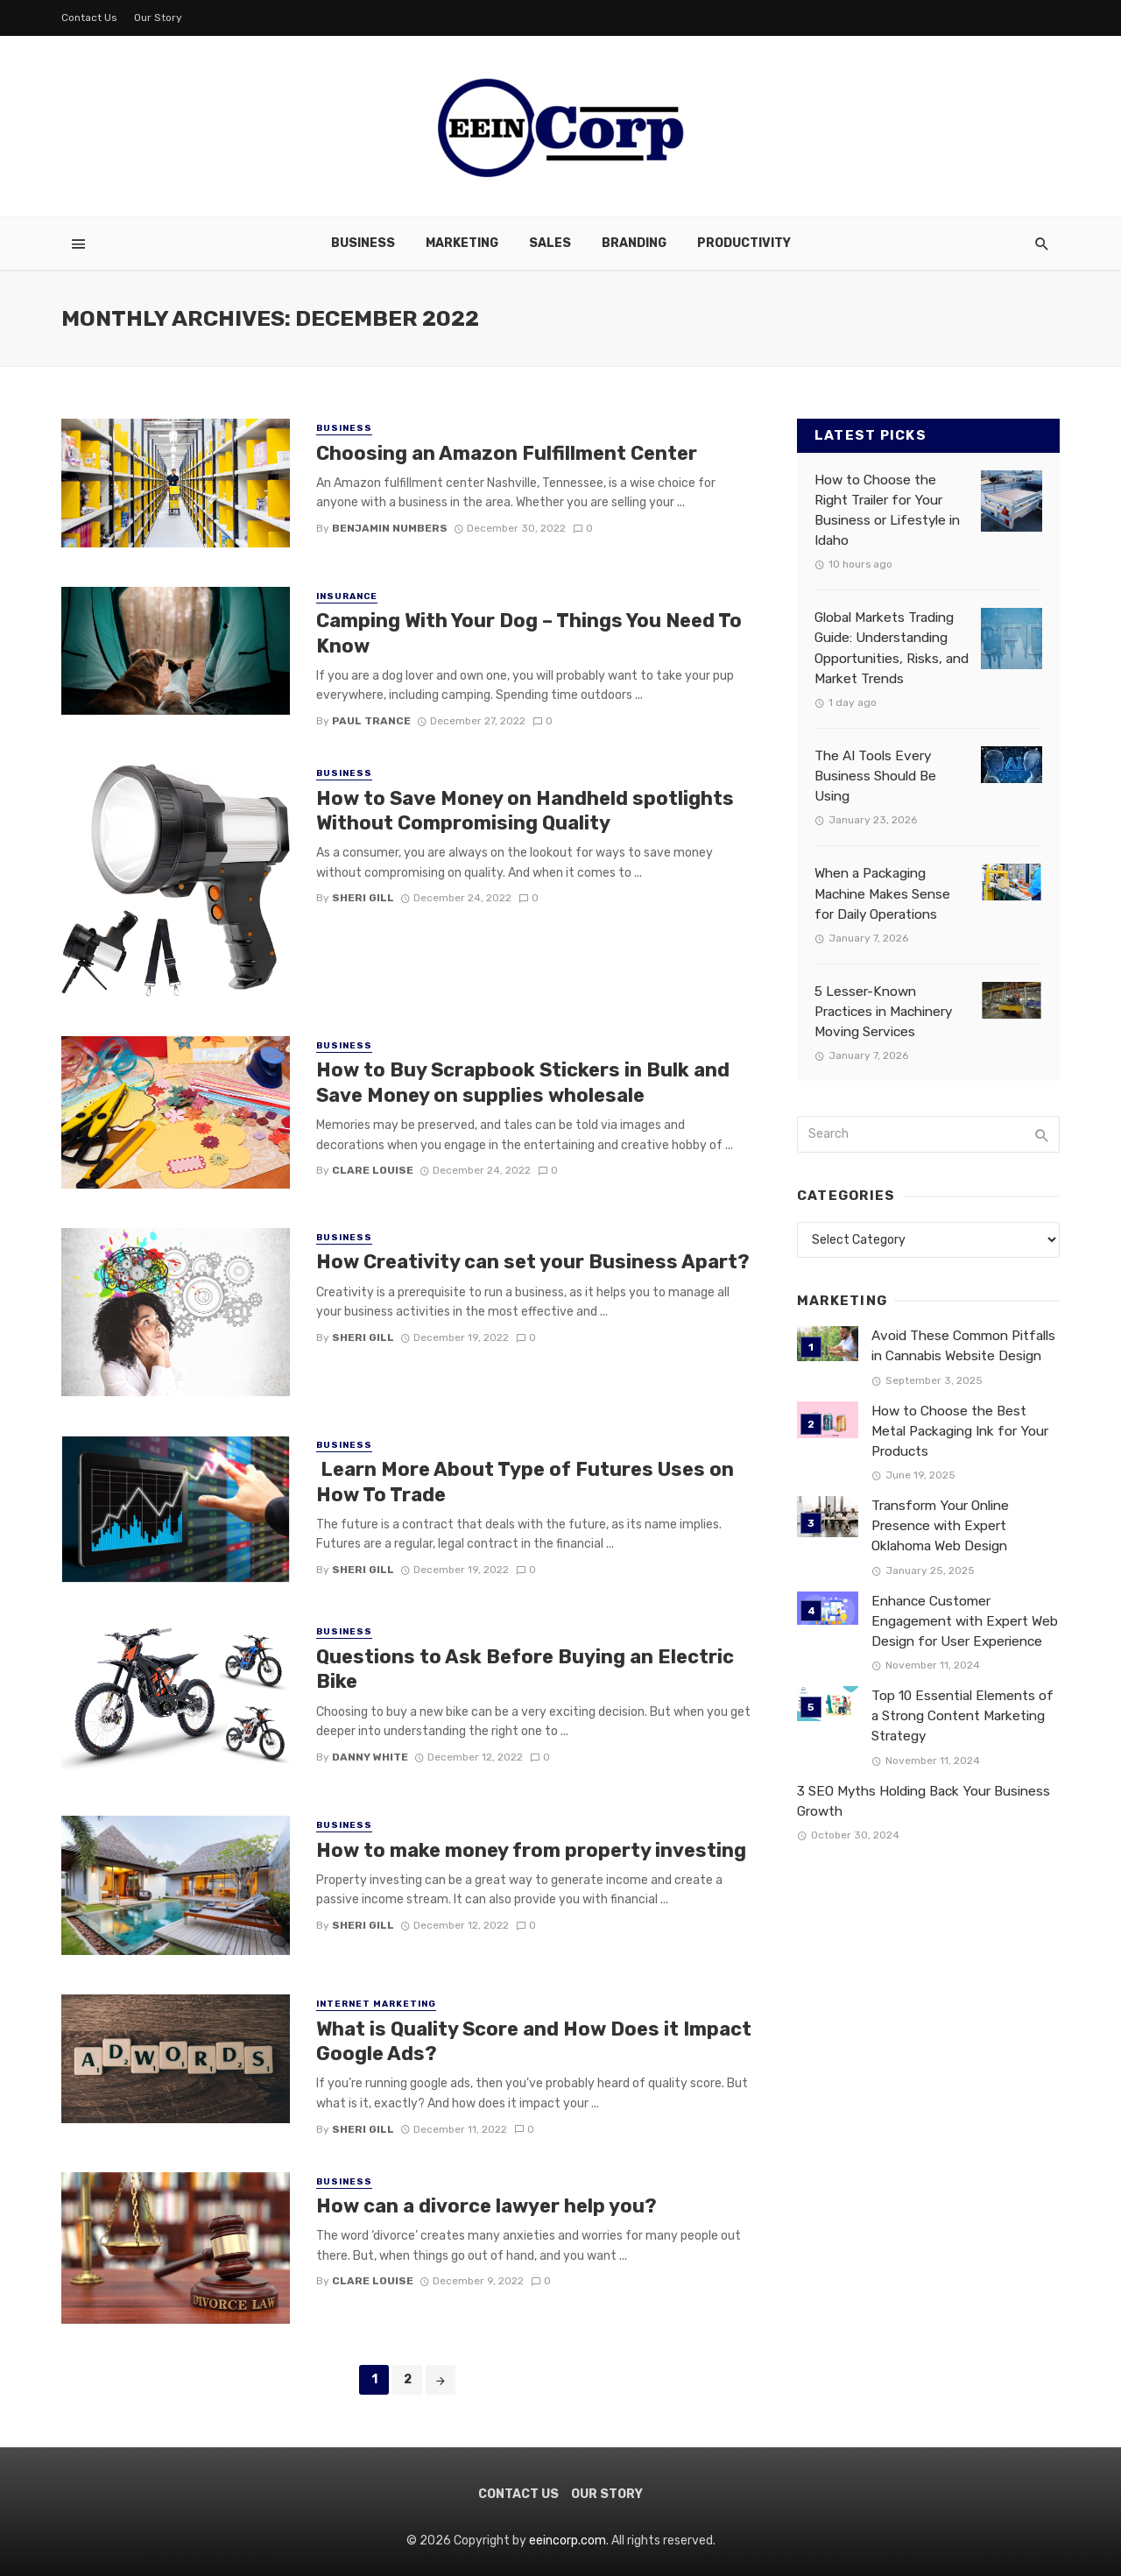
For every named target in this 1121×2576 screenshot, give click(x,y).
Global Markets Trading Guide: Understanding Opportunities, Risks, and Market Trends (891, 648)
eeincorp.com (567, 2540)
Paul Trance (371, 721)
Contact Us (89, 17)
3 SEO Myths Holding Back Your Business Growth (923, 1801)
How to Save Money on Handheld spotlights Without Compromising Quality (525, 810)
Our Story (158, 17)
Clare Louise (372, 1170)
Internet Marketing (376, 2004)
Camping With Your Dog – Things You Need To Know (529, 633)
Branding (634, 243)
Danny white (370, 1757)
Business (363, 243)
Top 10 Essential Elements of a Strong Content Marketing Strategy (962, 1716)
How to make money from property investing (531, 1850)
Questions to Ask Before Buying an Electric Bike (525, 1669)
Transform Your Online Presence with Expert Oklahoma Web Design (940, 1526)
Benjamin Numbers (390, 528)
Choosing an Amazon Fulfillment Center (509, 453)
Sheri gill (363, 898)
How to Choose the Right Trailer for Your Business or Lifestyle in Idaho (887, 510)
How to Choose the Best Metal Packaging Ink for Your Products (959, 1431)
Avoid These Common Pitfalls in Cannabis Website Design (963, 1346)
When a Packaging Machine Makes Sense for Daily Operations (882, 893)
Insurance (346, 596)
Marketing (462, 243)
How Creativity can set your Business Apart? (533, 1262)
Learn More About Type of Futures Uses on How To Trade (525, 1481)
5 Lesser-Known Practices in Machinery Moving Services (883, 1012)
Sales (550, 243)
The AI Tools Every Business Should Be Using (875, 776)
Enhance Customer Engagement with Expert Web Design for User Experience (964, 1621)
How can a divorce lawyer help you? (486, 2206)
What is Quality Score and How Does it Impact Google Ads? (533, 2041)
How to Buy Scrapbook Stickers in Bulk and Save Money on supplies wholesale (523, 1082)
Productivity (744, 243)
